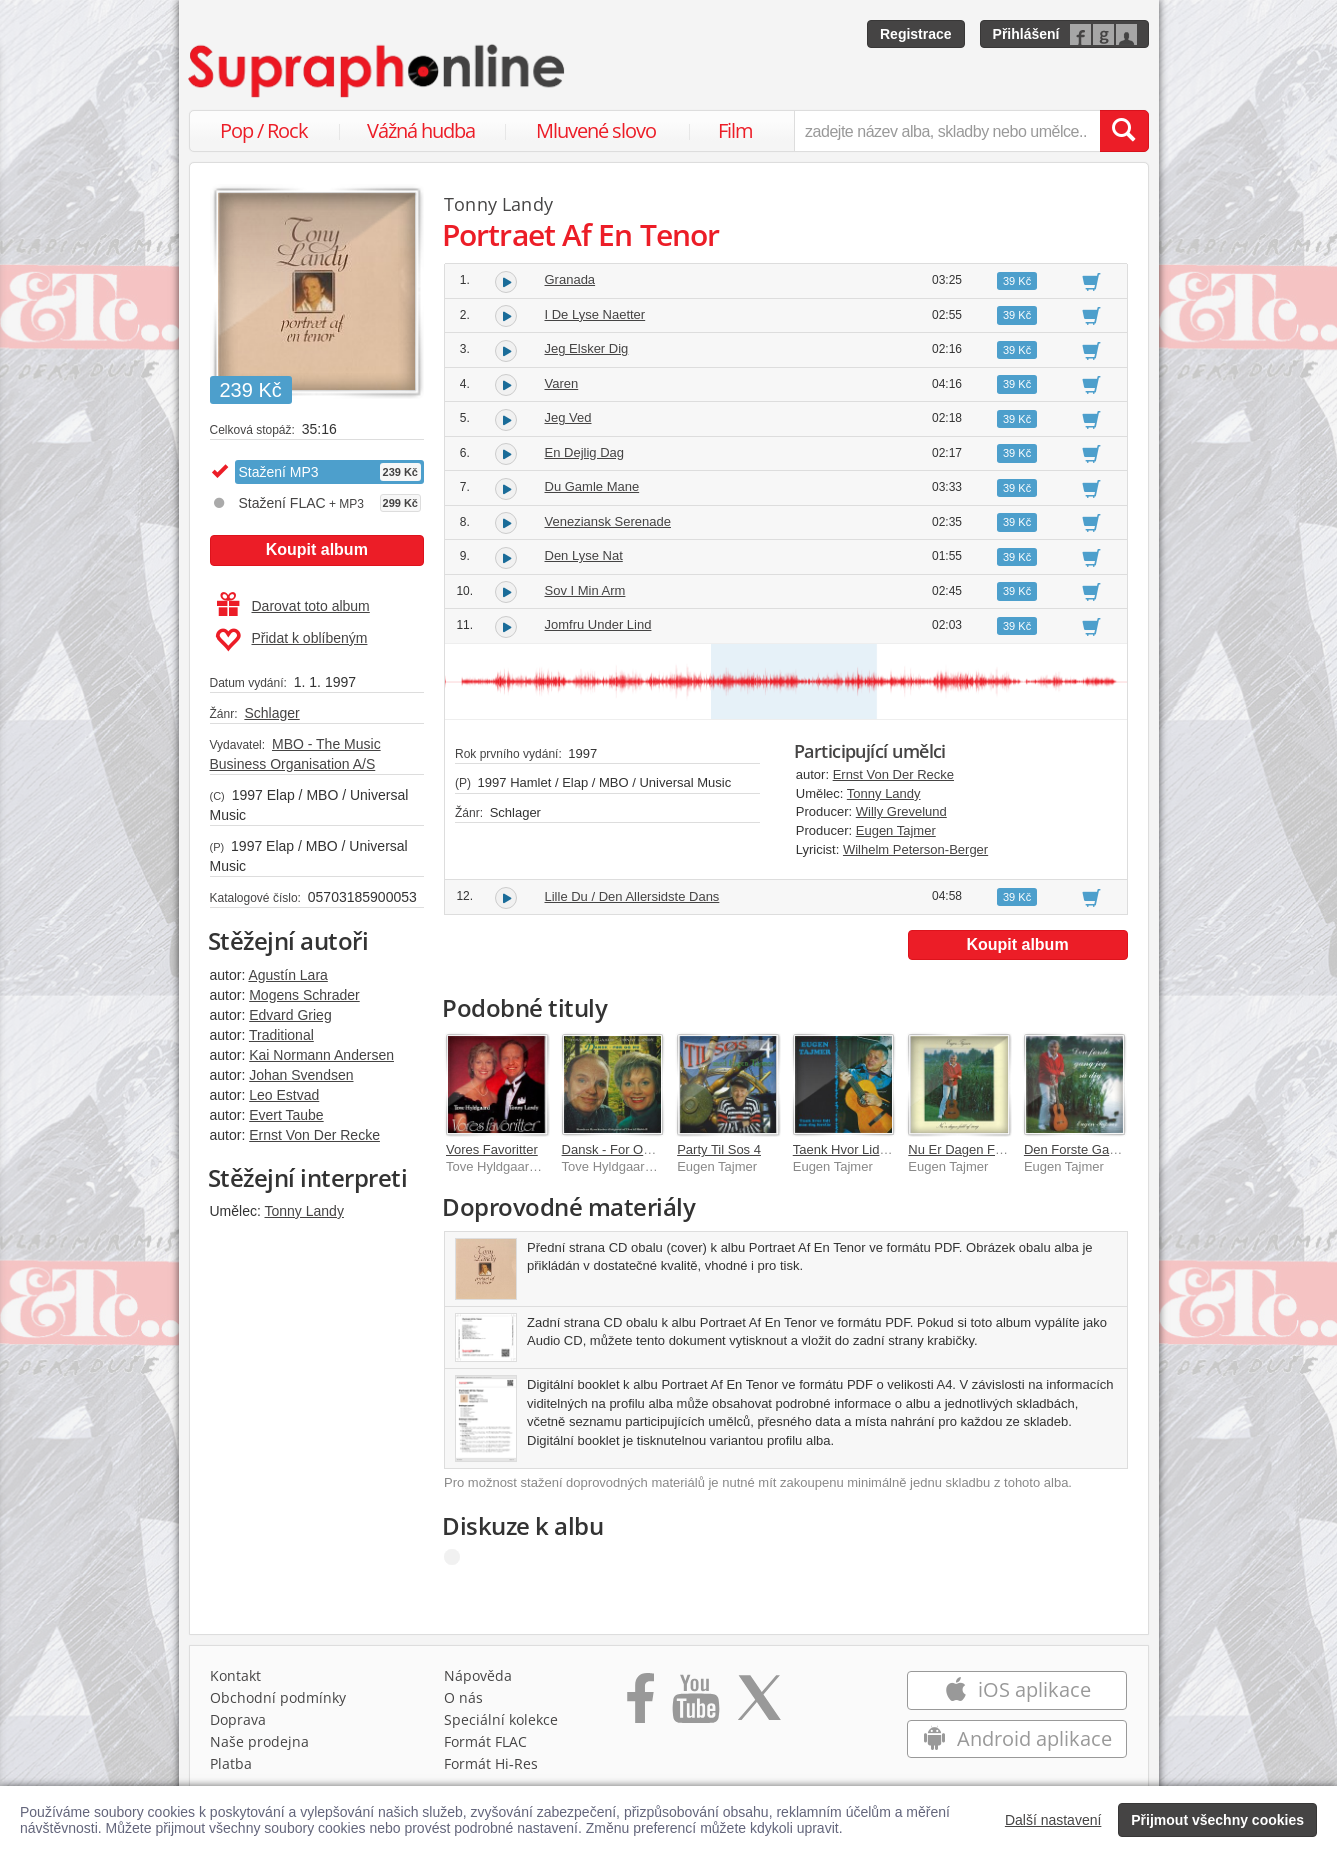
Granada (570, 279)
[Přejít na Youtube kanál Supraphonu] (695, 1705)
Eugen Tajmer (896, 830)
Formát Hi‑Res (491, 1763)
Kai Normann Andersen (321, 1055)
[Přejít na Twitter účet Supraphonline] (759, 1705)
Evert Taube (286, 1115)
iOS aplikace (1017, 1689)
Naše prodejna (259, 1741)
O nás (463, 1697)
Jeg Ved (568, 417)
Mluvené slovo (596, 130)
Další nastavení (1053, 1820)
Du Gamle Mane (592, 486)
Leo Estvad (284, 1095)
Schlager (271, 713)
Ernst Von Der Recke (314, 1135)
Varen (562, 383)
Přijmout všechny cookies (1217, 1820)
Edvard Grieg (290, 1015)
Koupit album (317, 549)
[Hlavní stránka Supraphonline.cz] (378, 71)
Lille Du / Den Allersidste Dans (632, 896)
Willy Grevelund (901, 811)
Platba (231, 1763)
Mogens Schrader (304, 995)
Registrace (916, 34)
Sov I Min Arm (585, 590)
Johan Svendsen (301, 1075)
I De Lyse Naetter (595, 314)
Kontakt (235, 1675)
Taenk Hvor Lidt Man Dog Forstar (888, 1149)
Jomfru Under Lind (598, 624)
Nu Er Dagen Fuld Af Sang (984, 1149)
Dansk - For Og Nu (616, 1149)
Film (735, 130)
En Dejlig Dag (585, 452)
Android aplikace (1017, 1738)
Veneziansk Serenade (608, 521)
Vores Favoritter (492, 1149)
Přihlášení (1026, 34)
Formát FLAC (485, 1741)
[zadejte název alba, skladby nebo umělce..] (946, 131)
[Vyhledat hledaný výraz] (1124, 131)
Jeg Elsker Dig (587, 348)
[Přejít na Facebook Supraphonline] (640, 1705)
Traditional (281, 1035)
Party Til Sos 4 (719, 1149)
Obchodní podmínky (278, 1697)
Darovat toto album (293, 606)
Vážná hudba (421, 130)
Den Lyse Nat (584, 555)
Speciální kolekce (501, 1719)
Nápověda (478, 1675)
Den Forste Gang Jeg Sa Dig (1107, 1149)
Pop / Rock (264, 130)
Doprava (238, 1719)
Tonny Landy (304, 1211)
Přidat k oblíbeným (291, 640)
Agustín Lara (287, 975)
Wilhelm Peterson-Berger (915, 849)
